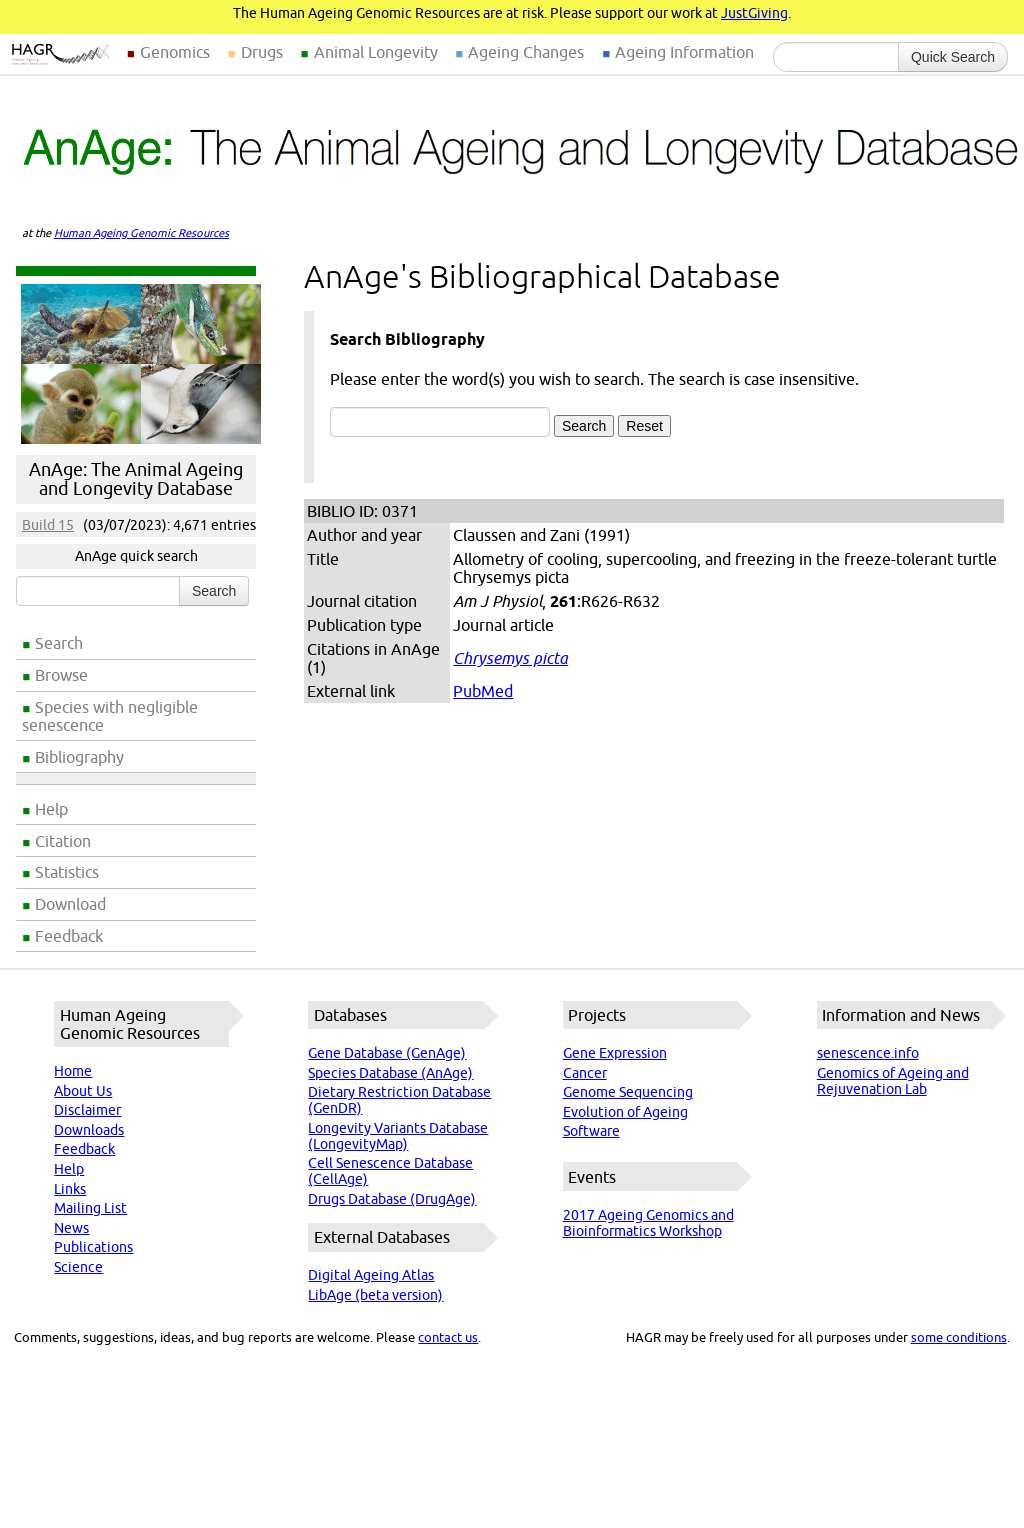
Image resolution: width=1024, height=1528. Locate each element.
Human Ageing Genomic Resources (141, 233)
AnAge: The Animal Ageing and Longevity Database (136, 479)
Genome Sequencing (628, 1092)
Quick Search (953, 57)
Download (70, 904)
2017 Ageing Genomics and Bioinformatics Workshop (648, 1223)
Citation (63, 841)
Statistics (67, 872)
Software (591, 1131)
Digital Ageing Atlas (371, 1275)
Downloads (89, 1130)
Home (73, 1071)
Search (59, 643)
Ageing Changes (526, 52)
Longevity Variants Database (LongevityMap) (398, 1136)
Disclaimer (87, 1110)
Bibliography (79, 757)
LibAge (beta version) (375, 1295)
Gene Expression (615, 1053)
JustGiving (754, 13)
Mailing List (90, 1208)
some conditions (959, 1337)
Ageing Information (684, 52)
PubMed (483, 691)
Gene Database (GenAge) (387, 1053)
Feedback (69, 936)
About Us (83, 1091)
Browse (61, 675)
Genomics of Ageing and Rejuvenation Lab (893, 1081)
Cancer (585, 1073)
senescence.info (868, 1053)
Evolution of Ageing (625, 1112)
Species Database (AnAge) (390, 1073)
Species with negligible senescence (110, 716)
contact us (448, 1337)
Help (51, 809)
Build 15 (48, 525)
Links (70, 1189)
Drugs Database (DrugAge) (392, 1199)
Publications (93, 1247)
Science (78, 1267)
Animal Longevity (376, 52)
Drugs (262, 52)
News (71, 1228)
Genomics (175, 52)
